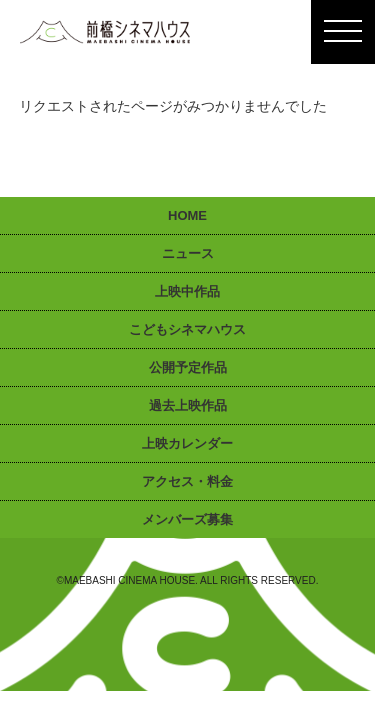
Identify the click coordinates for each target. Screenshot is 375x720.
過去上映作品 (188, 405)
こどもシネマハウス (187, 329)
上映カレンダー (187, 443)
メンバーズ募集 (187, 519)
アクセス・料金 (187, 481)
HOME (187, 215)
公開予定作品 (188, 367)
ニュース (188, 253)
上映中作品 (187, 291)
